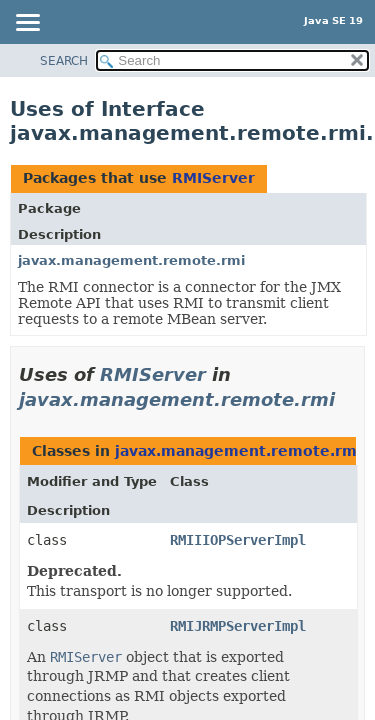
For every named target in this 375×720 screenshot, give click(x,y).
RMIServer (213, 178)
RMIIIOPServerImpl (238, 540)
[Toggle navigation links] (27, 24)
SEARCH (64, 61)
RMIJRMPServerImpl (238, 626)
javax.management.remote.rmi (131, 260)
